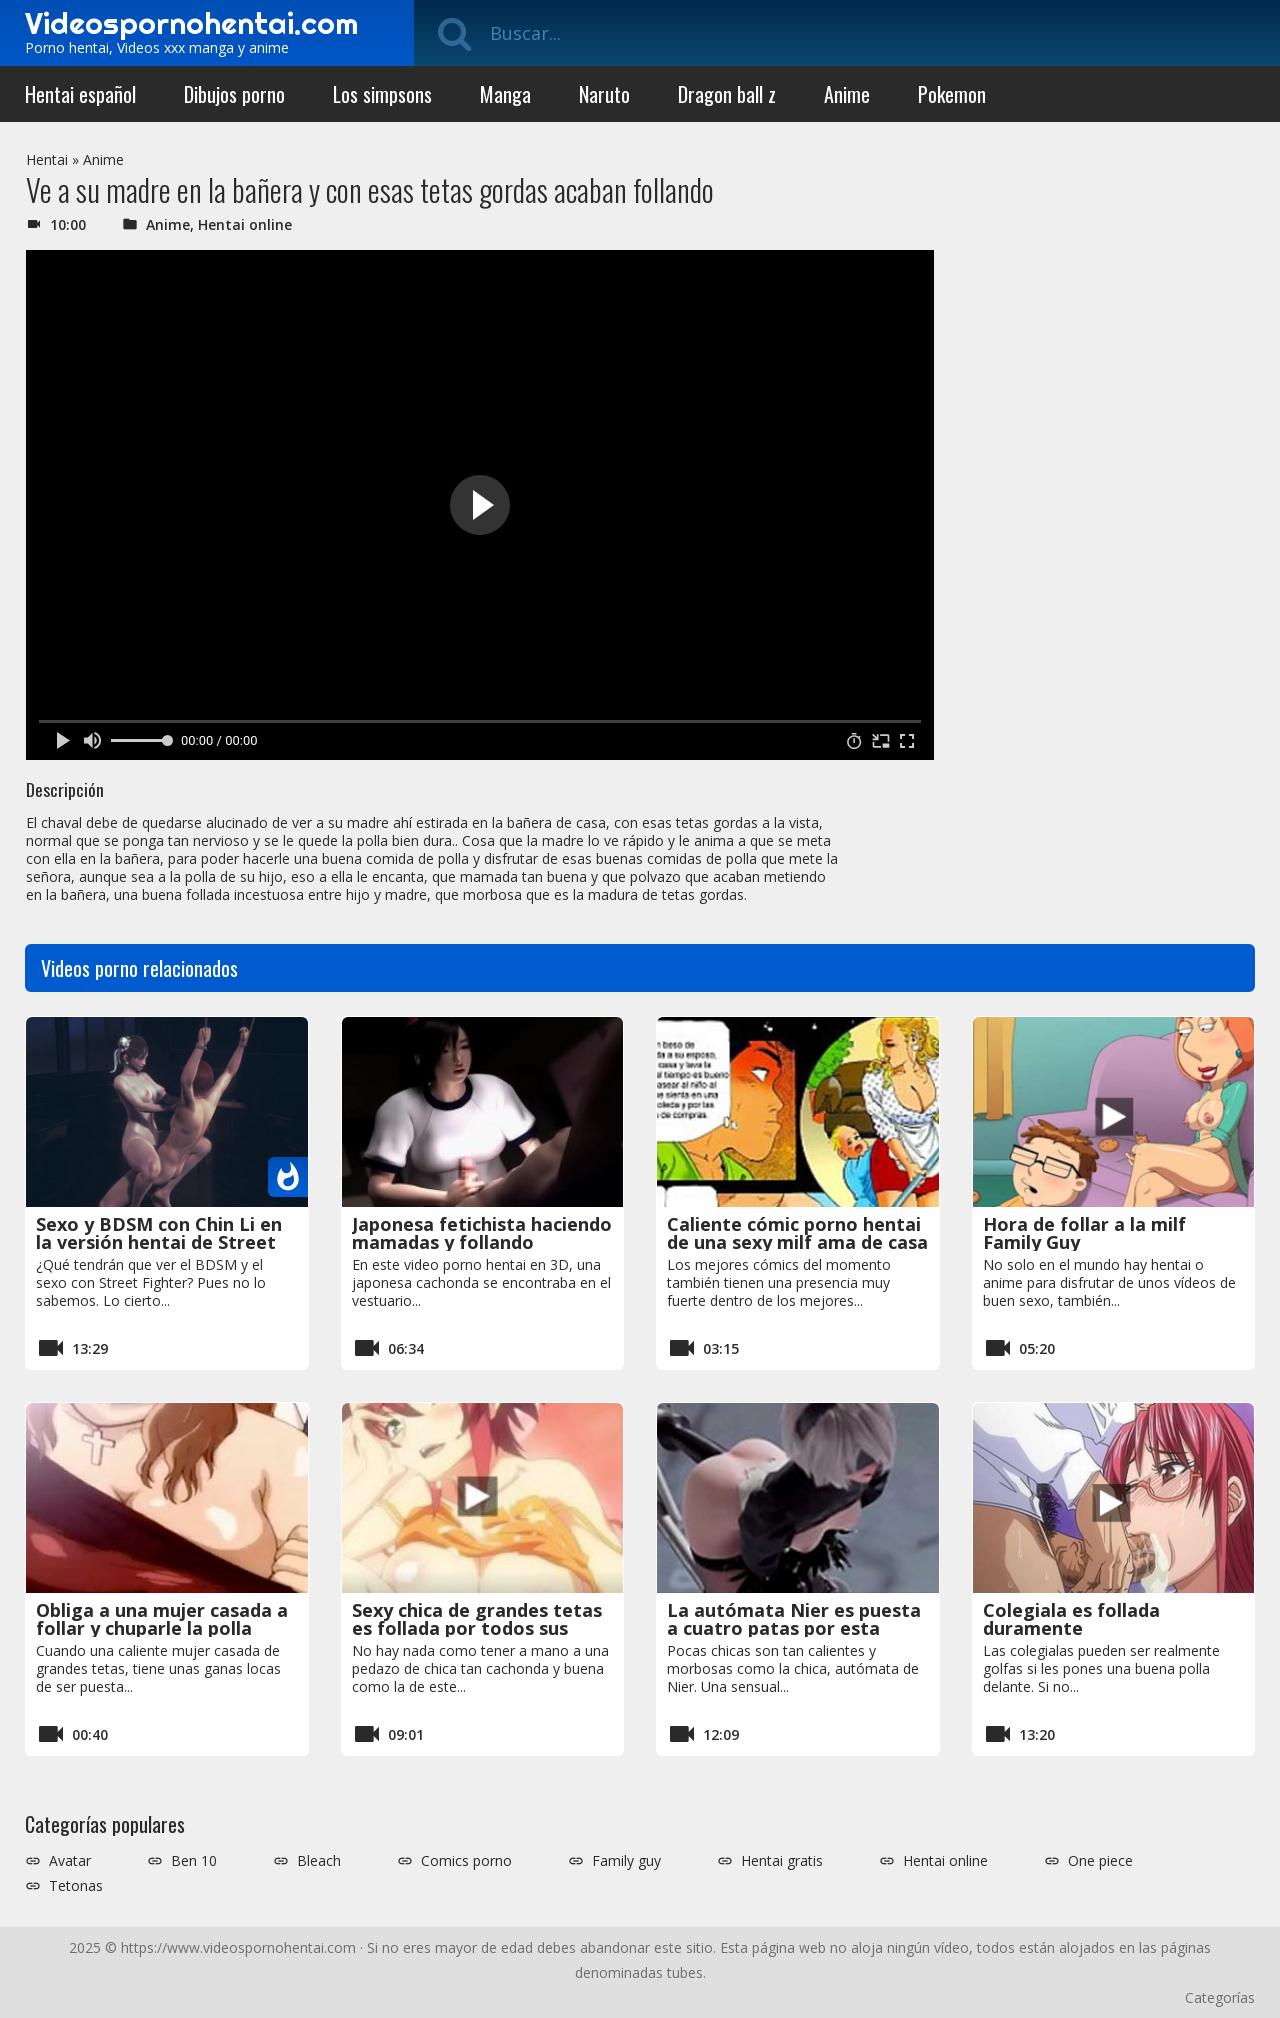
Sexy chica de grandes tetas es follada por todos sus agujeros (477, 1628)
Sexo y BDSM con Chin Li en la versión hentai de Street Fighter (159, 1242)
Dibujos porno (234, 94)
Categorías (1220, 1997)
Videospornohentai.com (191, 23)
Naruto (604, 94)
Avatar (70, 1861)
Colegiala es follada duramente (1071, 1619)
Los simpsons (382, 94)
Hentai (47, 159)
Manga (505, 94)
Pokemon (952, 94)
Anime (847, 94)
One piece (1100, 1861)
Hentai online (245, 224)
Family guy (626, 1861)
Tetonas (76, 1886)
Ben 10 (194, 1861)
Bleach (319, 1861)
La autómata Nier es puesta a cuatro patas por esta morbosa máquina (794, 1628)
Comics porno (466, 1861)
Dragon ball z (727, 94)
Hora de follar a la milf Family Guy (1084, 1233)
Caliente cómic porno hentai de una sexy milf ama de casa (797, 1233)
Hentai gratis (782, 1861)
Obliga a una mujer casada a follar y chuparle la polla (162, 1619)
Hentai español (80, 94)
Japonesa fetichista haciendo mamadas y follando (482, 1233)
